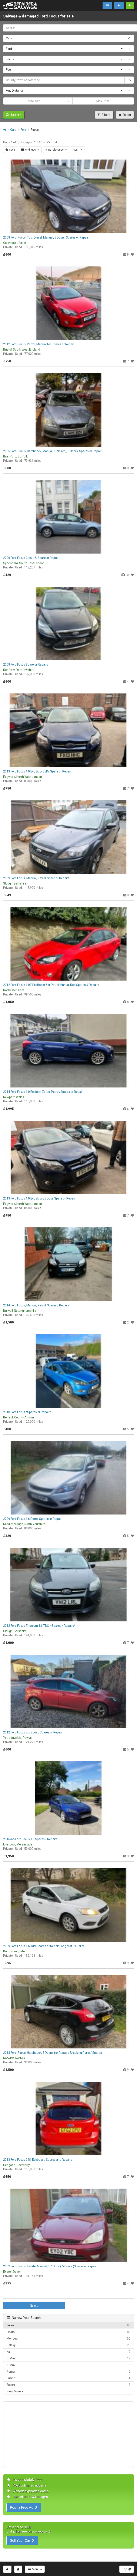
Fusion (68, 2378)
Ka (68, 2352)
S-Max (68, 2365)
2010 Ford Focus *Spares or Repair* (27, 1412)
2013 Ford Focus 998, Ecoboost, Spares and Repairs (37, 2159)
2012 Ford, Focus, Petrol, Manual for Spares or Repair (38, 344)
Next (34, 2305)
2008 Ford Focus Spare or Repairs (25, 664)
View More (15, 2391)
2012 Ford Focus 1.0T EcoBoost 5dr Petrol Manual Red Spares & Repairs (51, 985)
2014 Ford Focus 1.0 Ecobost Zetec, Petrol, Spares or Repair (43, 1091)
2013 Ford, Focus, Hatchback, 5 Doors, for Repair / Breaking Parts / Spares (52, 2052)
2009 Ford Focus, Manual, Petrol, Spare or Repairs (36, 878)
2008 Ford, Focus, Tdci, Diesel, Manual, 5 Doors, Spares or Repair (45, 237)
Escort (68, 2385)
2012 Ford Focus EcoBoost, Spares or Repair (32, 1732)
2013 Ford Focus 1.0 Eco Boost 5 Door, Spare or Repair (39, 1198)
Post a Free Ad (24, 2507)
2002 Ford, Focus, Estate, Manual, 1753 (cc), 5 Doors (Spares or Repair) (50, 2266)
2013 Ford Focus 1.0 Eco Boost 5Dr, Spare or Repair (37, 771)
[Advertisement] (68, 2434)
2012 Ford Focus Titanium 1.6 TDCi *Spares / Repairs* (39, 1625)
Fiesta (68, 2332)
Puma (68, 2371)
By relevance (56, 149)
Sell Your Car (22, 2540)
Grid (30, 149)
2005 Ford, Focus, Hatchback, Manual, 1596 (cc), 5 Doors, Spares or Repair (52, 451)
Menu (35, 2569)
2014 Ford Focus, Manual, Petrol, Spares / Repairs (36, 1305)
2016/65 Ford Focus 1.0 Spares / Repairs (30, 1839)
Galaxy (68, 2345)
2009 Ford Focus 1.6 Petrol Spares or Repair (32, 1518)
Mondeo (68, 2338)
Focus (68, 2325)
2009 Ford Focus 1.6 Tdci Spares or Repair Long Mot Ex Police (44, 1946)
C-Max (68, 2358)
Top (126, 2569)
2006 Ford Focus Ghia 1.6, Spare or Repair (31, 557)
